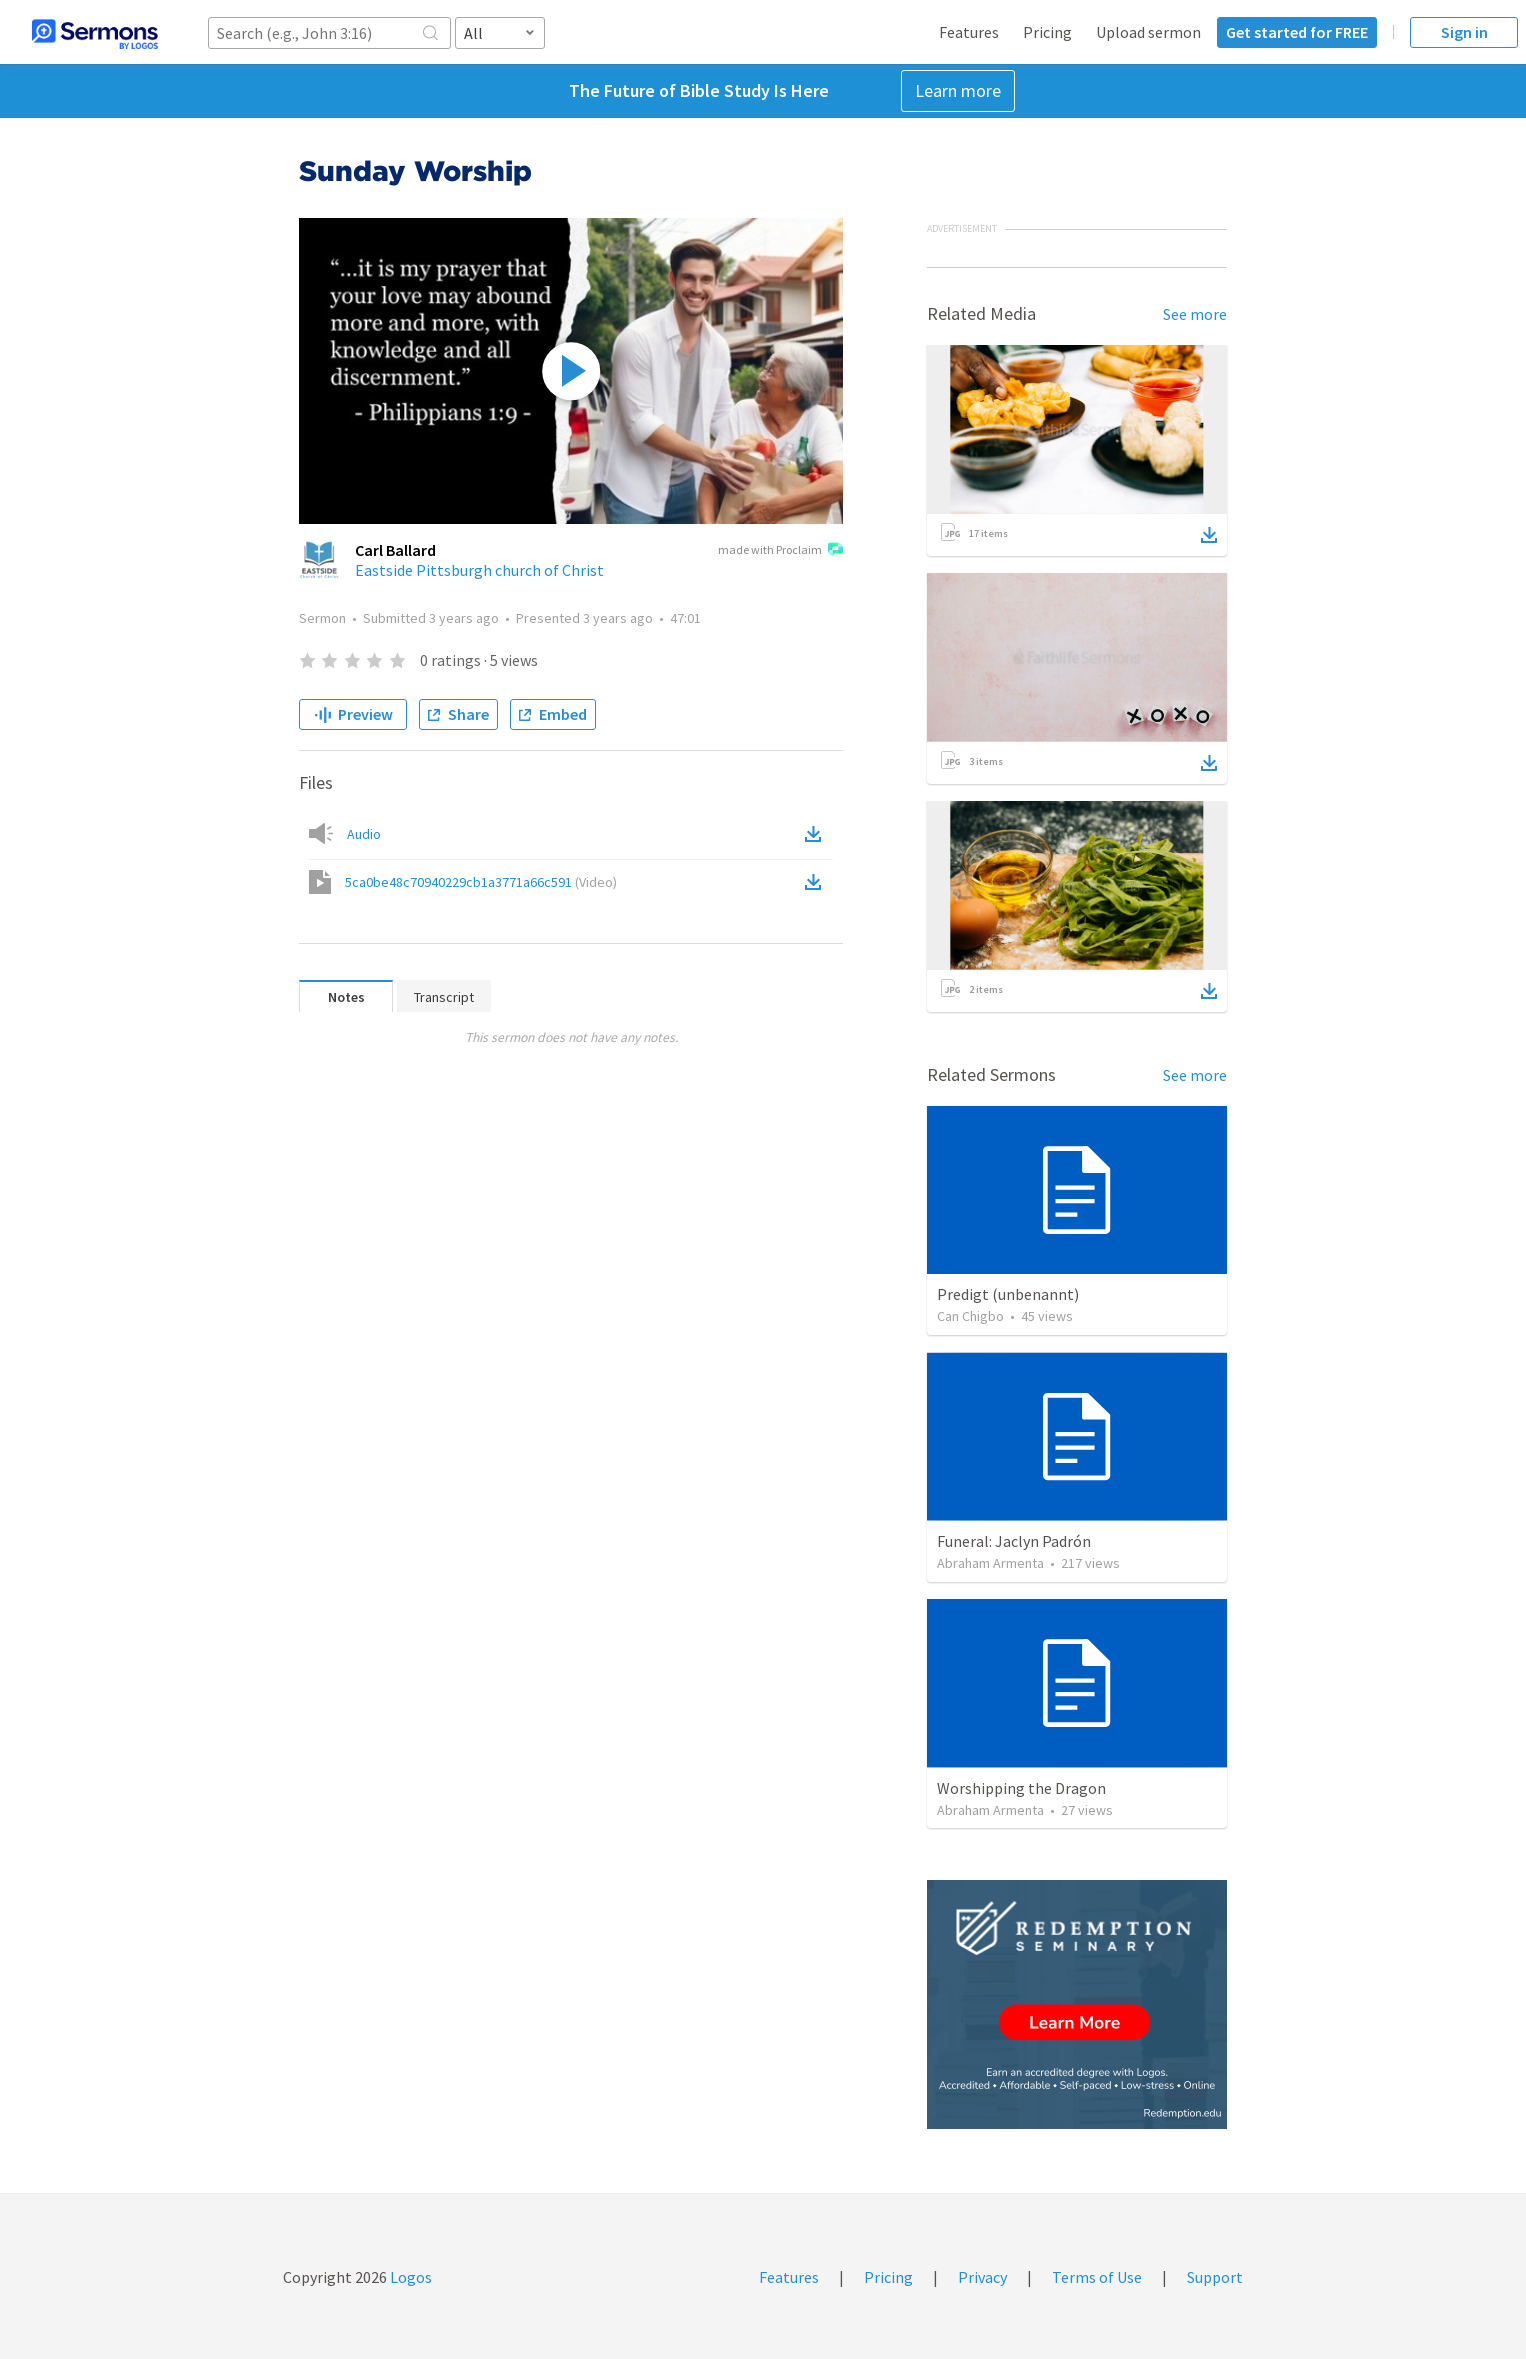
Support (1215, 2277)
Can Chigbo (970, 1316)
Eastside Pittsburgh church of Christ (479, 570)
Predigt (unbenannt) (1008, 1294)
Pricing (1047, 32)
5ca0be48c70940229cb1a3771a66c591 (481, 882)
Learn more (958, 90)
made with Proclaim (780, 551)
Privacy (982, 2277)
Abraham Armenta (990, 1563)
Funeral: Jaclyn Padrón (1014, 1541)
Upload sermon (1148, 32)
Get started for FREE (1297, 32)
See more (1195, 314)
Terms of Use (1097, 2277)
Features (969, 32)
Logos (409, 2277)
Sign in (1464, 32)
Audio (364, 834)
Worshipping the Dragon (1021, 1788)
